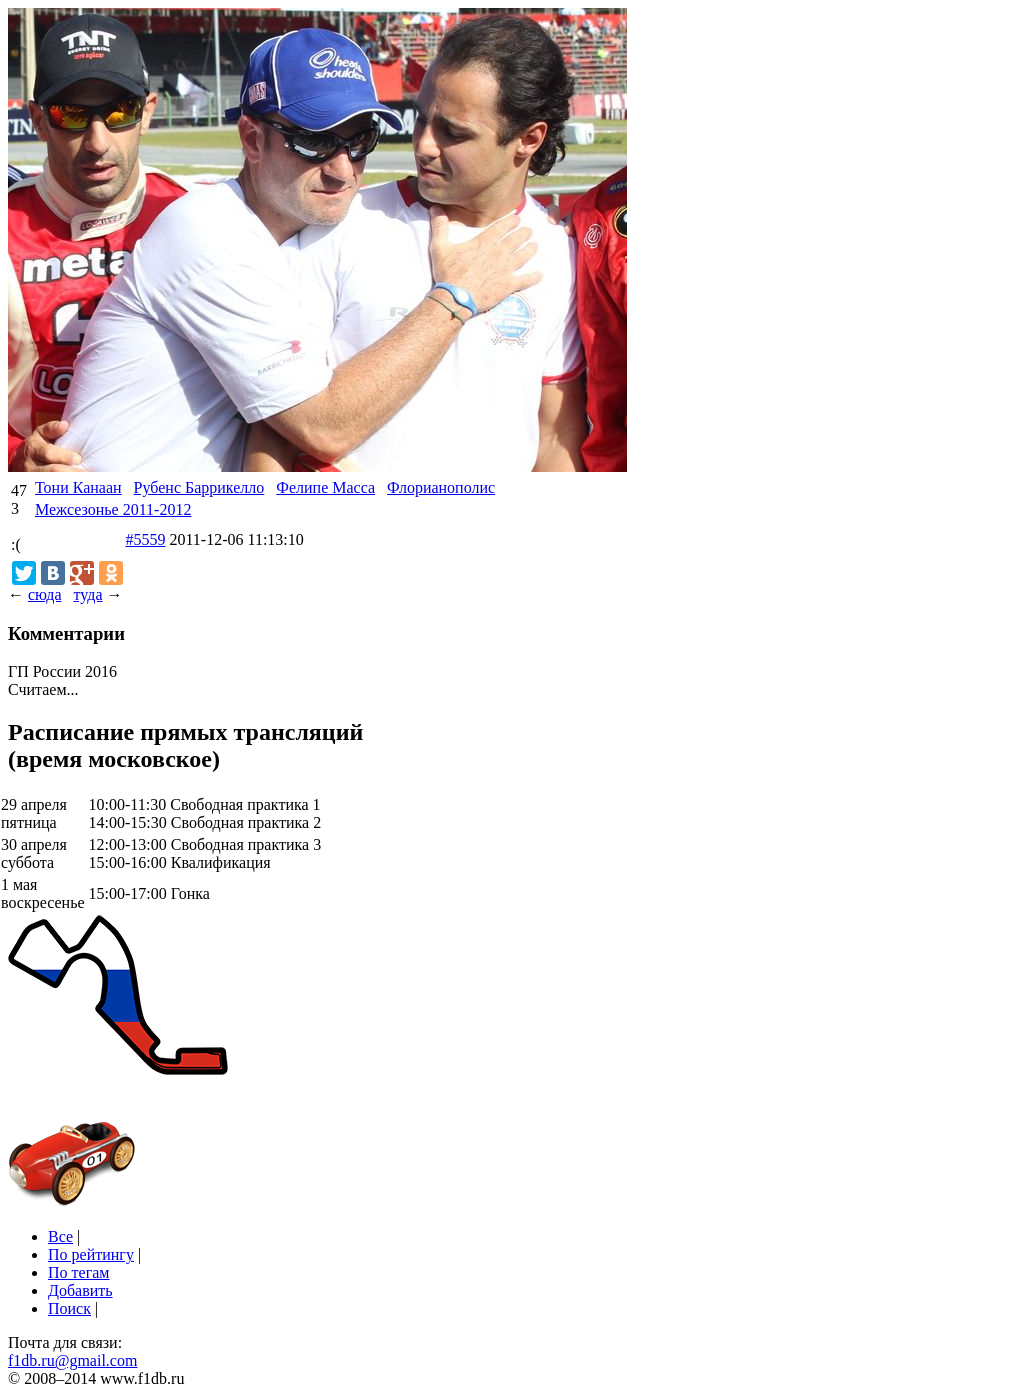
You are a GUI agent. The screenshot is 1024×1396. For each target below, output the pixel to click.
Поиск (69, 1308)
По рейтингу (91, 1254)
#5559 (145, 539)
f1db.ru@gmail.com (72, 1360)
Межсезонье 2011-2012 (113, 509)
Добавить (80, 1290)
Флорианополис (441, 487)
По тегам (78, 1272)
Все (60, 1236)
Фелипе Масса (325, 487)
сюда (44, 594)
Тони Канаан (78, 487)
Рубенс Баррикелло (199, 487)
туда (87, 594)
